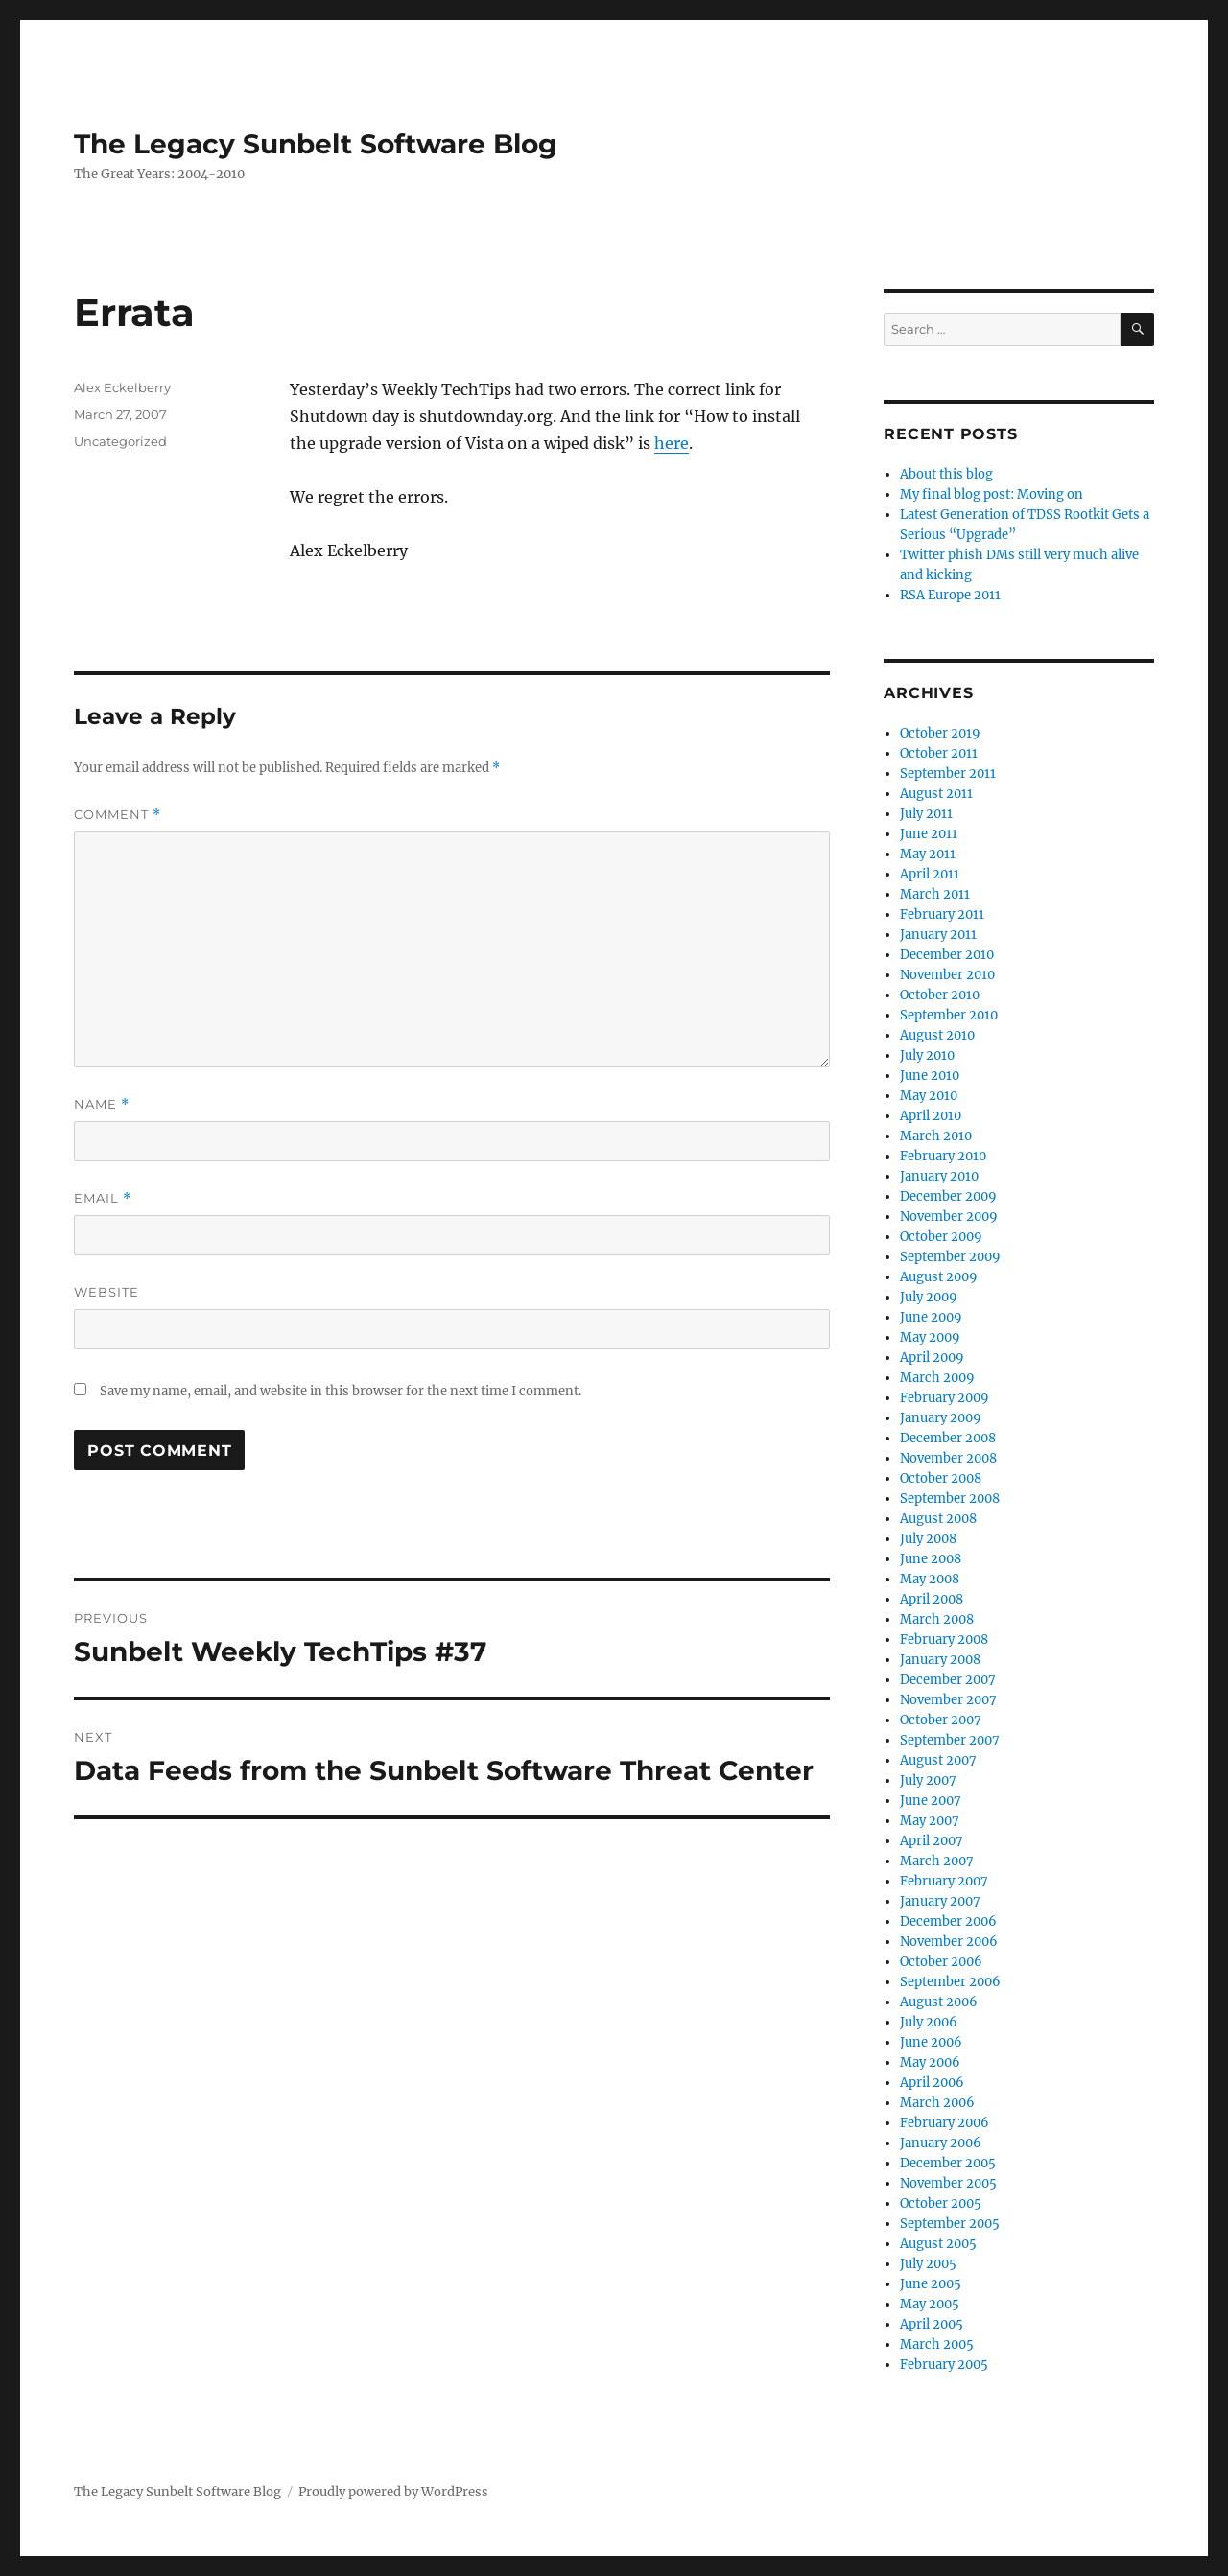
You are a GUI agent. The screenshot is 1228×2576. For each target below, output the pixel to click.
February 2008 (944, 1639)
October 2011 (939, 753)
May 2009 (930, 1337)
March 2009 (937, 1378)
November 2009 (949, 1216)
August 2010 (937, 1035)
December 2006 (948, 1921)
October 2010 (940, 995)
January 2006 (940, 2143)
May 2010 (928, 1096)
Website (106, 1292)
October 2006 (941, 1962)
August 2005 (938, 2244)
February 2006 (944, 2123)
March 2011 (935, 894)
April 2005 (931, 2324)
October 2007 (940, 1720)
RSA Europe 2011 (950, 595)
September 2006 (950, 1982)
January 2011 (938, 934)
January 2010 (939, 1176)
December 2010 (947, 955)
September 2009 (950, 1257)
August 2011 (936, 793)
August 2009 (939, 1277)
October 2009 (941, 1237)
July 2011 (926, 814)
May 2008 (929, 1579)
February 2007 (944, 1881)
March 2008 (937, 1619)
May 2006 (930, 2062)
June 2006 (931, 2042)
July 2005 (928, 2264)
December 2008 (948, 1438)
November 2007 (948, 1700)
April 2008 (931, 1599)
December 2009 (948, 1196)
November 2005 (948, 2183)
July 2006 (928, 2022)
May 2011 (928, 854)
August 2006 (939, 2002)
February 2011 (942, 914)
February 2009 (944, 1398)
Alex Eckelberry (122, 387)
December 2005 (948, 2163)
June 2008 (930, 1559)
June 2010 (929, 1075)
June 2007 (930, 1800)
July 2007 (928, 1780)
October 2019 (940, 733)
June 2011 (928, 834)
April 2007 (931, 1841)
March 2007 (937, 1861)
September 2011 (948, 773)
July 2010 (927, 1055)
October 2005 (940, 2203)
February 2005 (944, 2364)
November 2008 (948, 1458)
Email (102, 1198)
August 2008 (938, 1518)
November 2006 (949, 1941)
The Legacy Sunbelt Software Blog (315, 144)
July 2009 (928, 1297)
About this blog (946, 474)
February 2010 (943, 1156)
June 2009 (931, 1317)
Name (102, 1104)
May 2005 (929, 2304)
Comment (117, 815)
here (671, 443)
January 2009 (940, 1418)
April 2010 (930, 1116)
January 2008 (940, 1659)
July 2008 (928, 1539)
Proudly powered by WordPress (393, 2492)
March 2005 (937, 2344)
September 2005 (950, 2223)
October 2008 (940, 1478)
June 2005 (930, 2284)
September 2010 (949, 1015)
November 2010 (947, 975)
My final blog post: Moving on (991, 494)
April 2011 (929, 874)
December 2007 (948, 1680)
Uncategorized (120, 441)
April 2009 (932, 1357)
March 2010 (936, 1136)
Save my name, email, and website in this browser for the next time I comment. (340, 1391)
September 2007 (950, 1740)
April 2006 (932, 2082)
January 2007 (940, 1901)
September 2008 (950, 1498)
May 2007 (929, 1821)
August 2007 (938, 1760)
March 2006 (937, 2103)
